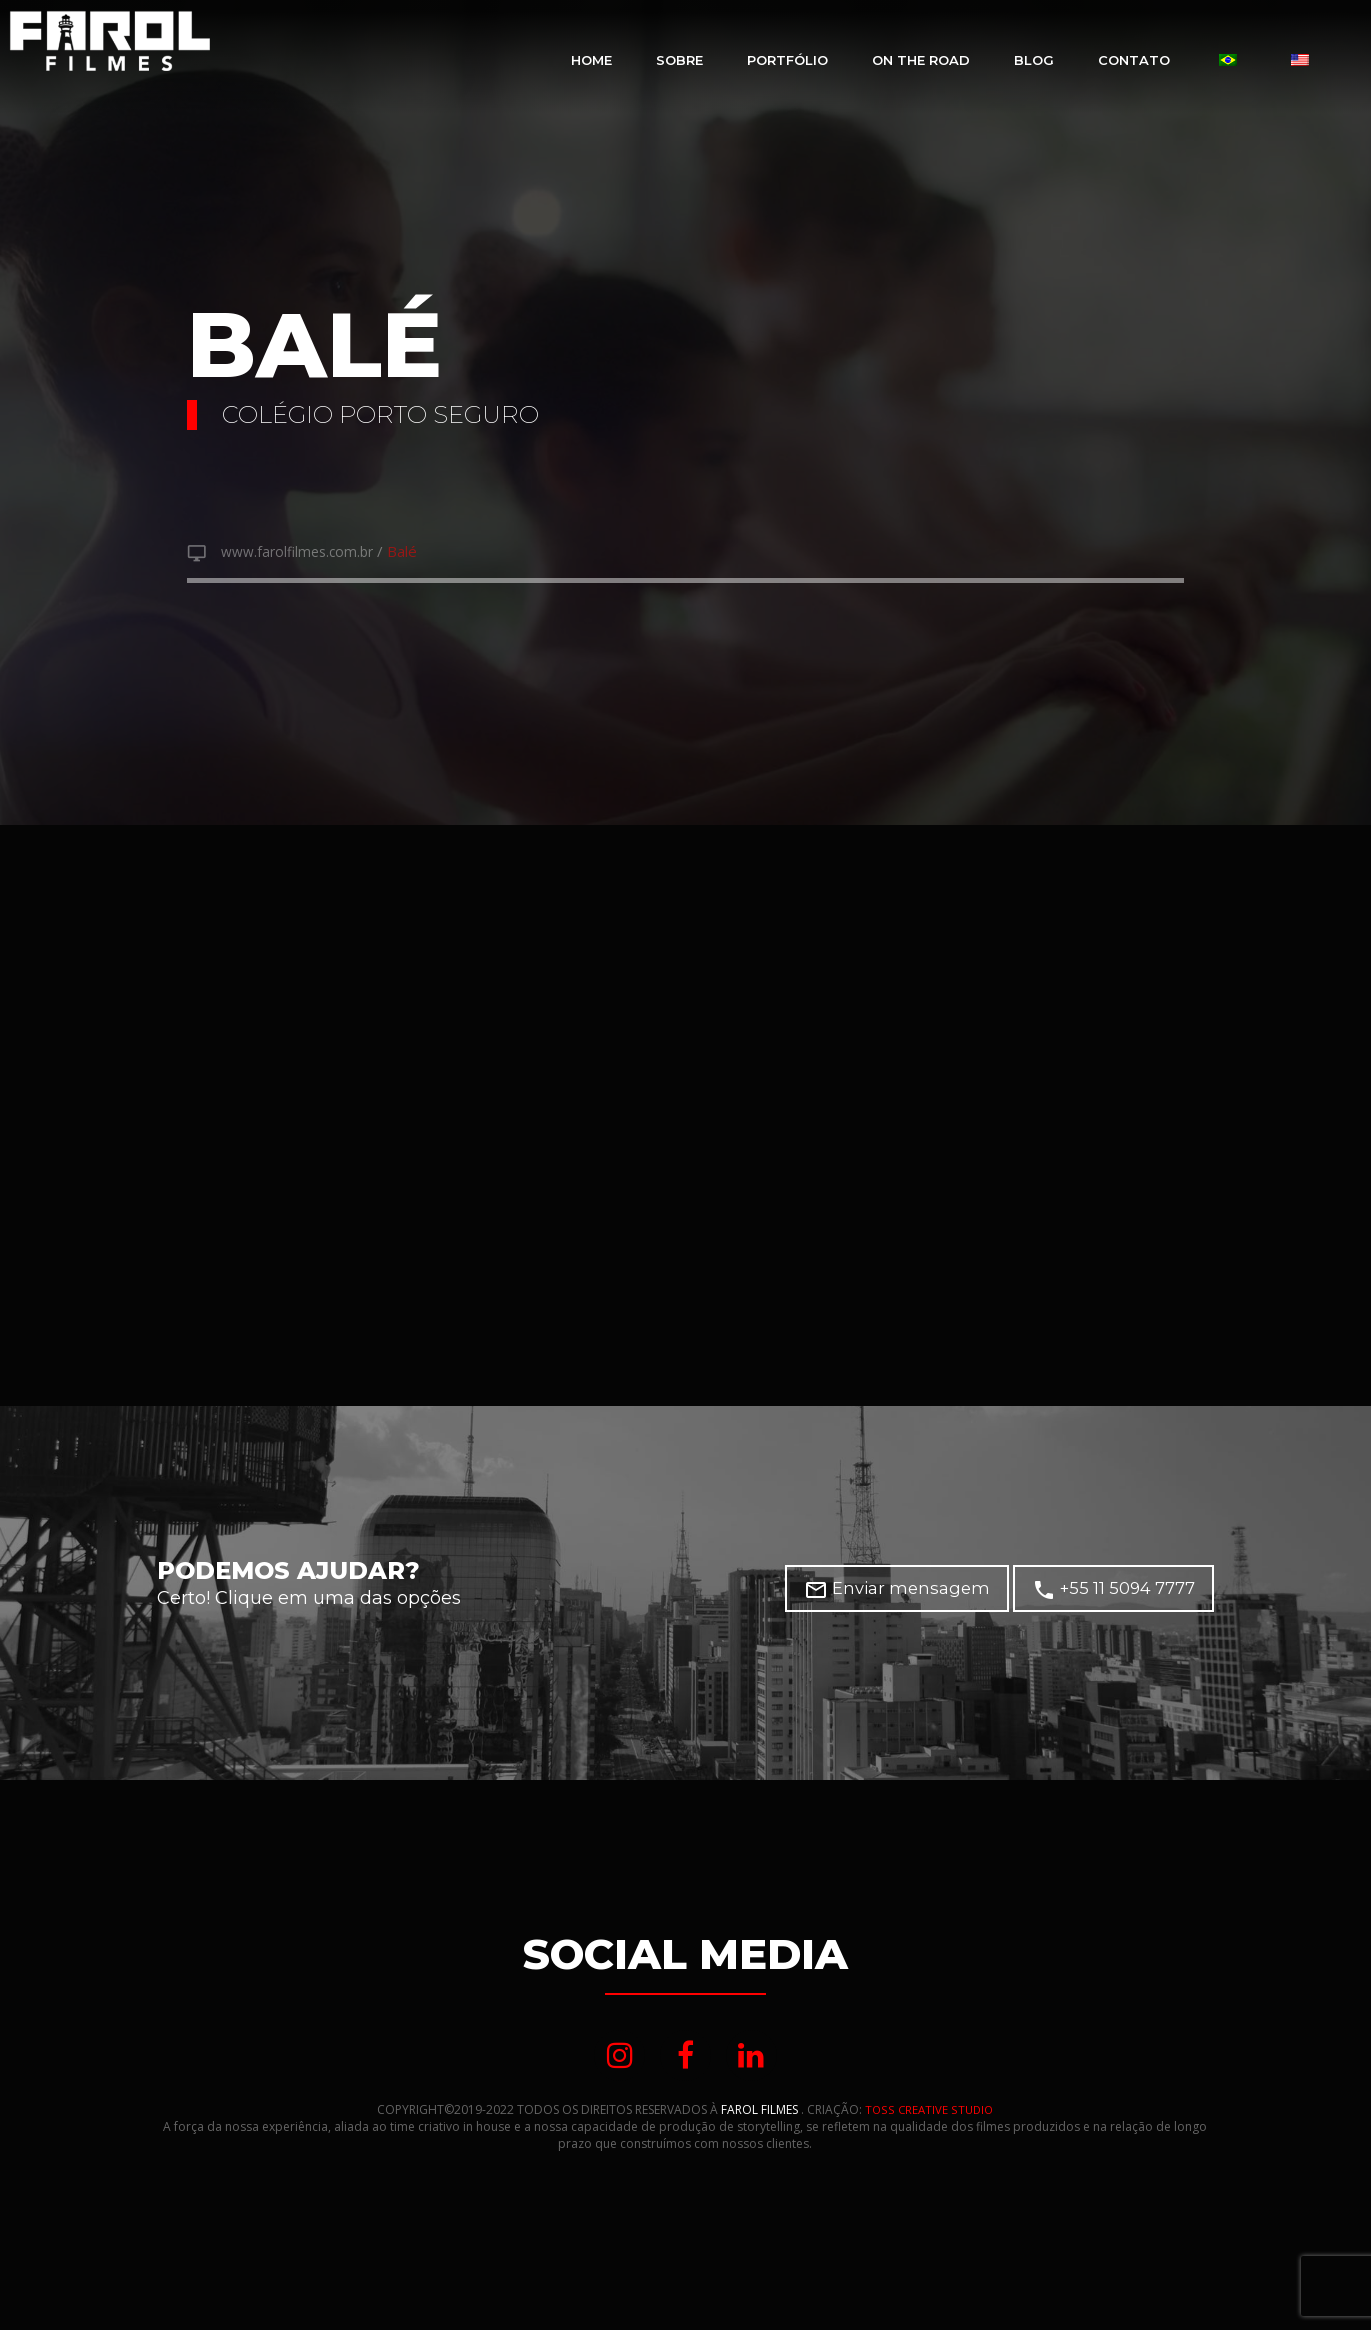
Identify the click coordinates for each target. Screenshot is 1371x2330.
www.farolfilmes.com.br (306, 553)
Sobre (679, 60)
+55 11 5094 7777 (1122, 1593)
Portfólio (787, 60)
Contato (1134, 60)
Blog (1034, 60)
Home (591, 60)
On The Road (921, 60)
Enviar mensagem (928, 1593)
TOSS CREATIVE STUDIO (929, 2117)
